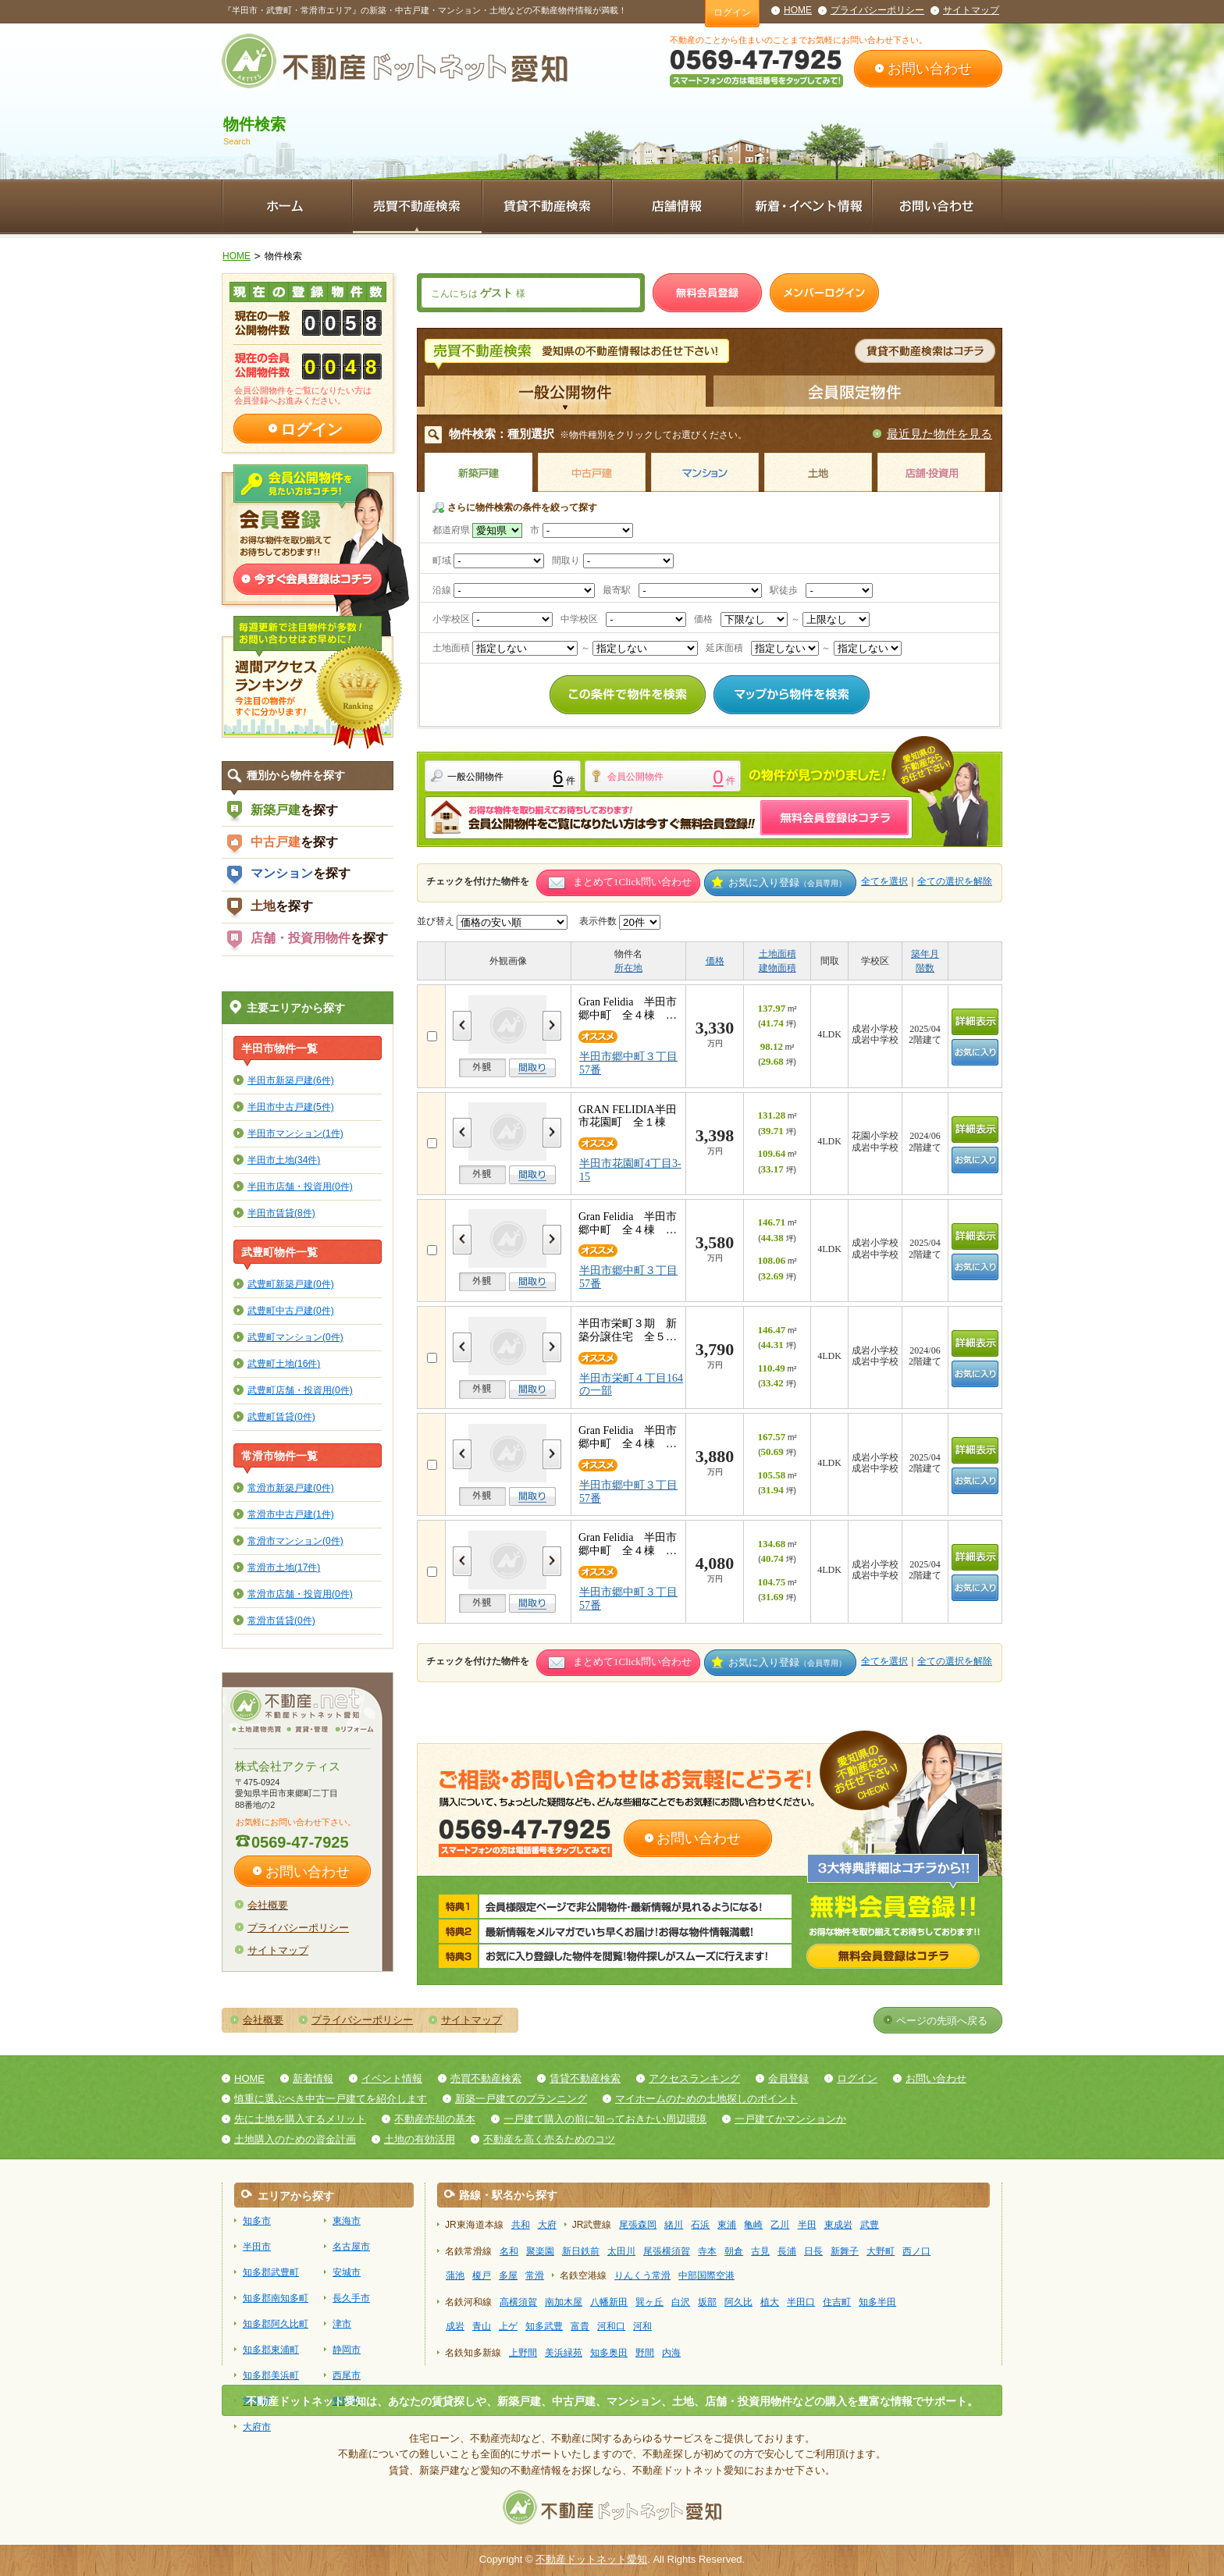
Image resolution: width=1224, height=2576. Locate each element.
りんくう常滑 (642, 2275)
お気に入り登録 (787, 882)
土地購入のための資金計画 (295, 2139)
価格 (715, 960)
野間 (644, 2352)
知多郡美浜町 (271, 2375)
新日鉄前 (581, 2251)
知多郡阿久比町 (275, 2323)
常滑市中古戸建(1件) (290, 1514)
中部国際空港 (706, 2275)
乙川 (779, 2224)
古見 (760, 2251)
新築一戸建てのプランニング (521, 2099)
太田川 (621, 2251)
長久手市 (351, 2298)
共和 (520, 2224)
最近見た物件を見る (939, 433)
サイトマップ (971, 10)
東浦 (726, 2224)
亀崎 (753, 2224)
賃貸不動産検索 (585, 2078)
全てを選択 (884, 881)
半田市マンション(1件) (295, 1133)
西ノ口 (916, 2251)
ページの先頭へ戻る (941, 2020)
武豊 (869, 2224)
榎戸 (481, 2275)
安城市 (347, 2272)
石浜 (700, 2224)
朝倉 (733, 2251)
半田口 (801, 2302)
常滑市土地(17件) (283, 1567)
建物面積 (777, 967)
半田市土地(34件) (283, 1160)
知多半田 (877, 2302)
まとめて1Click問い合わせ (632, 882)
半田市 (257, 2246)
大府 (547, 2224)
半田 (807, 2224)
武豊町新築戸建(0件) (290, 1284)
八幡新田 (609, 2302)
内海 (671, 2352)
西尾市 (347, 2375)
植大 (769, 2302)
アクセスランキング (694, 2078)
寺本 (707, 2251)
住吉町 (837, 2302)
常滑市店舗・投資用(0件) (300, 1594)
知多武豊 (544, 2326)
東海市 (347, 2220)
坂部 (707, 2302)
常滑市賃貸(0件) (281, 1620)
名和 (509, 2251)
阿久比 (738, 2302)
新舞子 (845, 2251)
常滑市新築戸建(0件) (290, 1487)
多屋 (508, 2275)
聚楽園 (540, 2251)
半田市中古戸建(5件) (290, 1106)
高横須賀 (518, 2302)
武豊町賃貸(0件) (281, 1416)
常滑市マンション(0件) (295, 1540)
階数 (925, 967)
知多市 (257, 2220)
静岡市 (347, 2349)
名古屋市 (351, 2246)
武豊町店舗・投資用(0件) (300, 1390)
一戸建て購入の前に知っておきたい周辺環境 (604, 2119)
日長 (813, 2251)
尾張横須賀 (666, 2251)
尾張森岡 (637, 2224)
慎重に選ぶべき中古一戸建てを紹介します (330, 2099)
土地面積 (777, 953)
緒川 (673, 2224)
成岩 (455, 2326)
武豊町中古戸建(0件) (290, 1310)
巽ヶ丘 (649, 2302)
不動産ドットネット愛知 (591, 2559)
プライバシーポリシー (877, 10)
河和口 (611, 2326)
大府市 (257, 2426)
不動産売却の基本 (434, 2119)
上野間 (523, 2352)
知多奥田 (609, 2352)
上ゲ (508, 2326)
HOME (798, 10)
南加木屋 (563, 2302)
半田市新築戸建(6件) (290, 1080)
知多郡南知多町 (275, 2298)
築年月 (925, 953)
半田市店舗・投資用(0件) (300, 1186)
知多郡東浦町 (271, 2349)
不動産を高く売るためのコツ (549, 2139)
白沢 (680, 2302)
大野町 (880, 2251)
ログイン (732, 12)
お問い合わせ (930, 68)
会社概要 (267, 1905)
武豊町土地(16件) (283, 1363)
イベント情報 (391, 2078)
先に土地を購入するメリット (300, 2119)
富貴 (580, 2326)
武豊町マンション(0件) (295, 1337)
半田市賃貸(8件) (281, 1213)
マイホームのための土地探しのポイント (706, 2099)
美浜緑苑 (563, 2352)
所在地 (628, 967)
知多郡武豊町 (271, 2272)
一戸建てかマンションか (790, 2119)
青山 (481, 2326)
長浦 (786, 2251)
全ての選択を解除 (954, 881)
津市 (342, 2323)
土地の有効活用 (419, 2139)
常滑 (534, 2275)
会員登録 (788, 2078)
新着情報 (313, 2078)
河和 (642, 2326)
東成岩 (838, 2224)
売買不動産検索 (485, 2078)
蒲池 (455, 2275)
